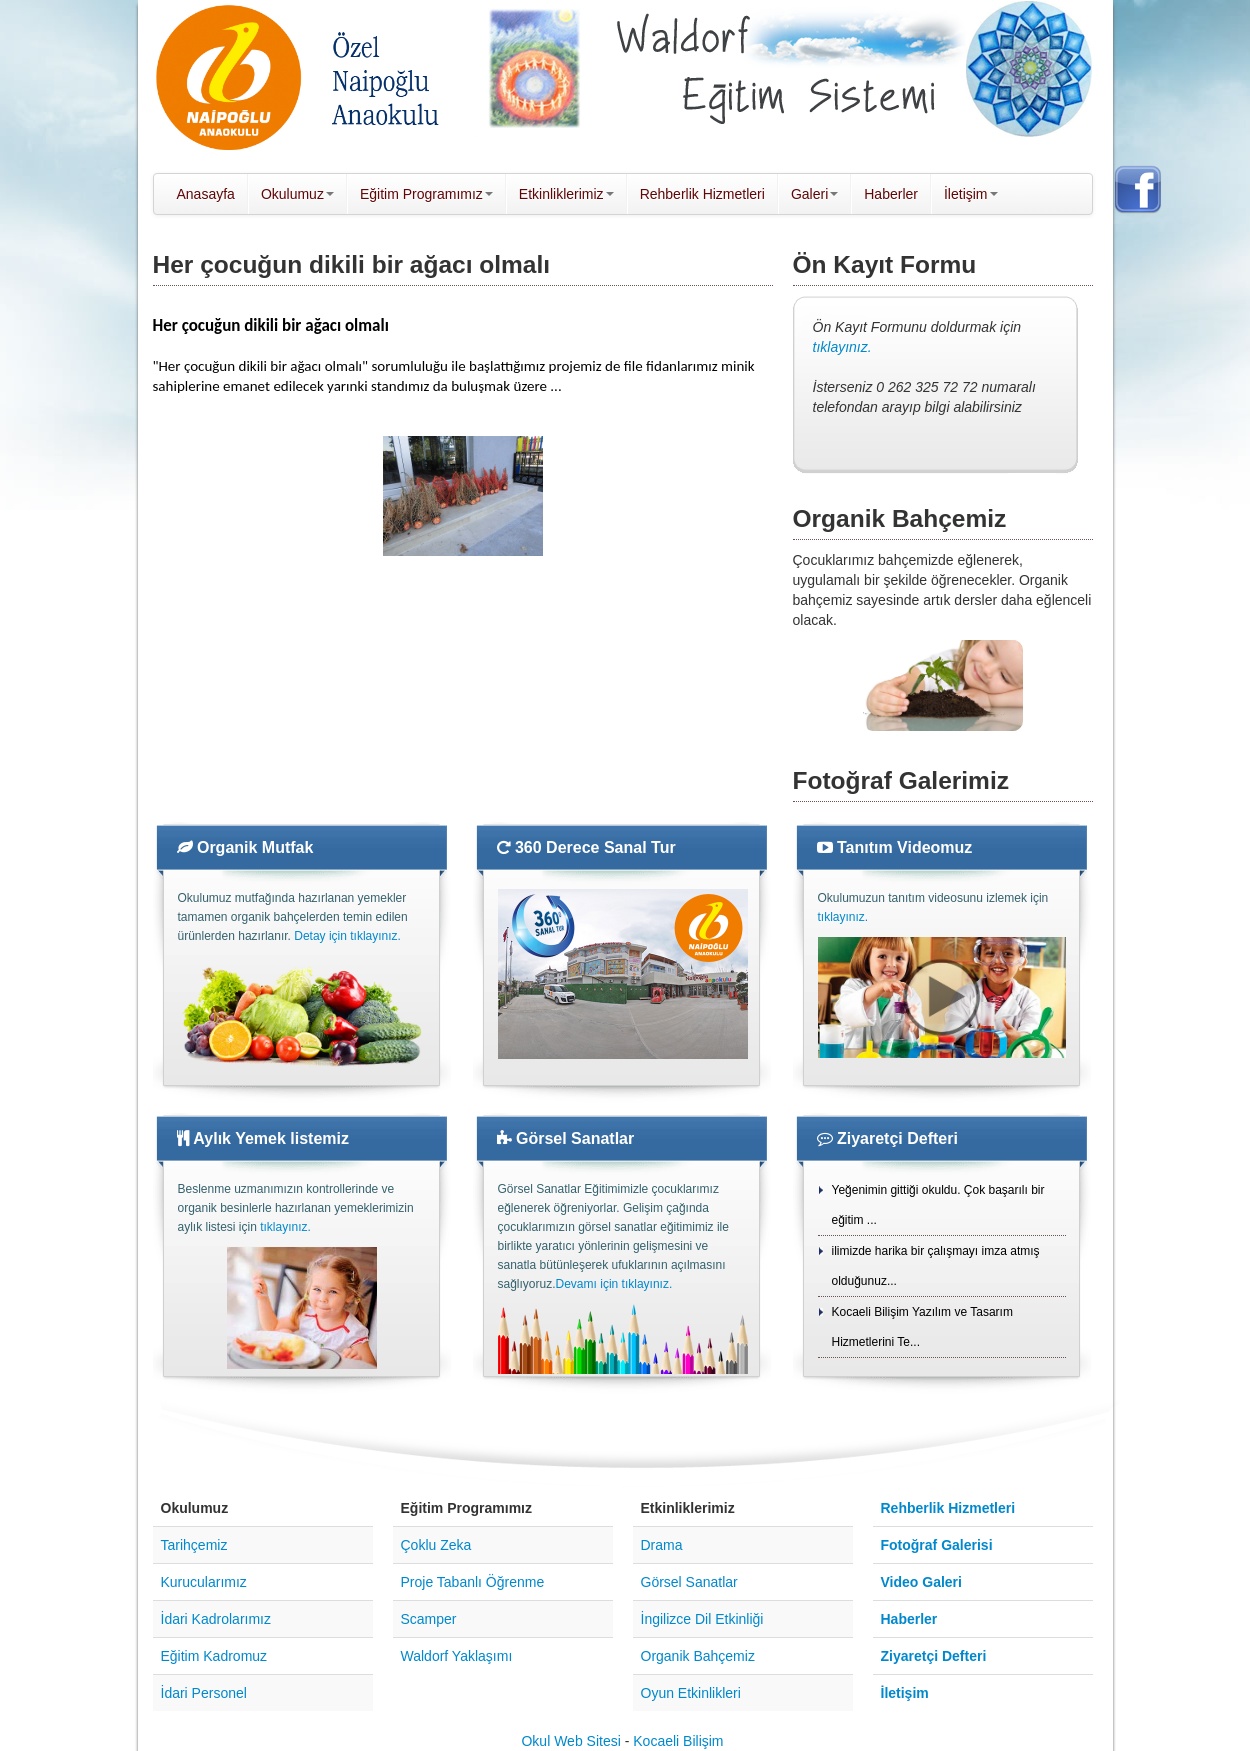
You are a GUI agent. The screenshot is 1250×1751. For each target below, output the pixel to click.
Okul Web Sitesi (570, 1741)
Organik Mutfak (245, 847)
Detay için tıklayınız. (347, 936)
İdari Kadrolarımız (216, 1619)
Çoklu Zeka (436, 1545)
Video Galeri (921, 1582)
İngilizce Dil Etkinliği (702, 1619)
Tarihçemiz (194, 1545)
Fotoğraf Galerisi (937, 1545)
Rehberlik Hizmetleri (948, 1508)
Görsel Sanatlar (566, 1138)
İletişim (905, 1693)
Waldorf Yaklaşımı (457, 1656)
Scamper (429, 1619)
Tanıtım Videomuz (895, 847)
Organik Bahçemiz (698, 1656)
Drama (662, 1545)
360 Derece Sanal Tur (586, 847)
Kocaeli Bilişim (678, 1741)
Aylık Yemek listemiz (263, 1138)
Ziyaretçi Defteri (887, 1138)
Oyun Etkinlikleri (691, 1693)
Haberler (909, 1619)
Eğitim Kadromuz (214, 1656)
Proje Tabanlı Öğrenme (473, 1582)
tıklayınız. (842, 347)
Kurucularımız (204, 1582)
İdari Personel (204, 1693)
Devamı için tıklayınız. (614, 1284)
